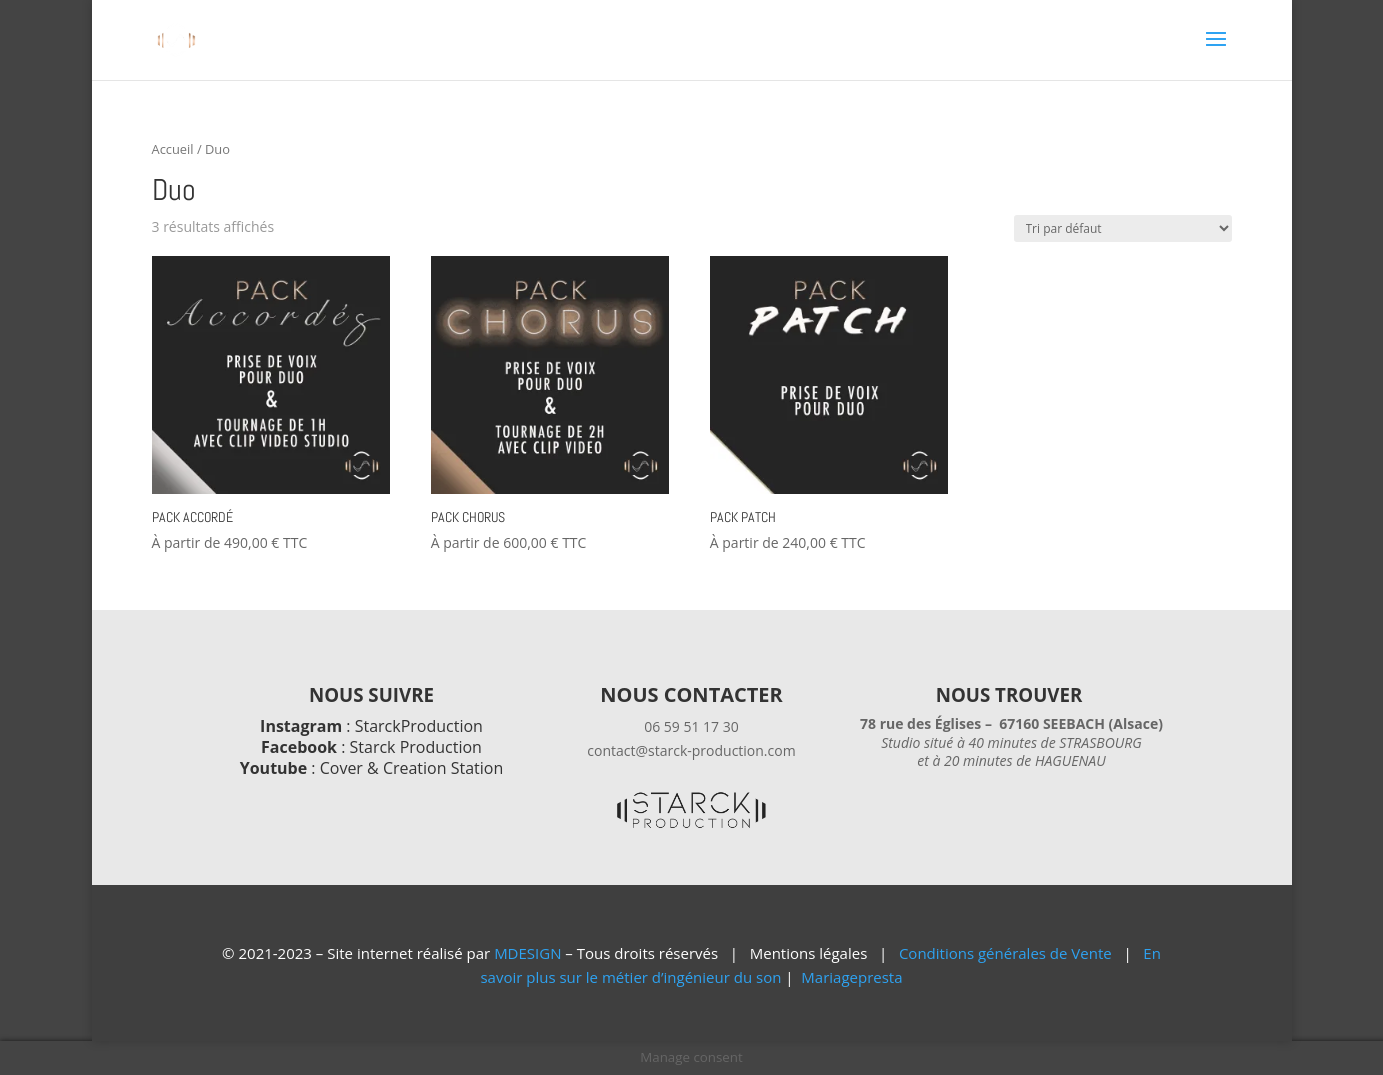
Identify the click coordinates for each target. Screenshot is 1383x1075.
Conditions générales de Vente (1005, 953)
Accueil (173, 149)
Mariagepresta (851, 977)
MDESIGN (527, 953)
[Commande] (1123, 228)
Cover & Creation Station (412, 768)
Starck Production (416, 747)
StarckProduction (419, 726)
